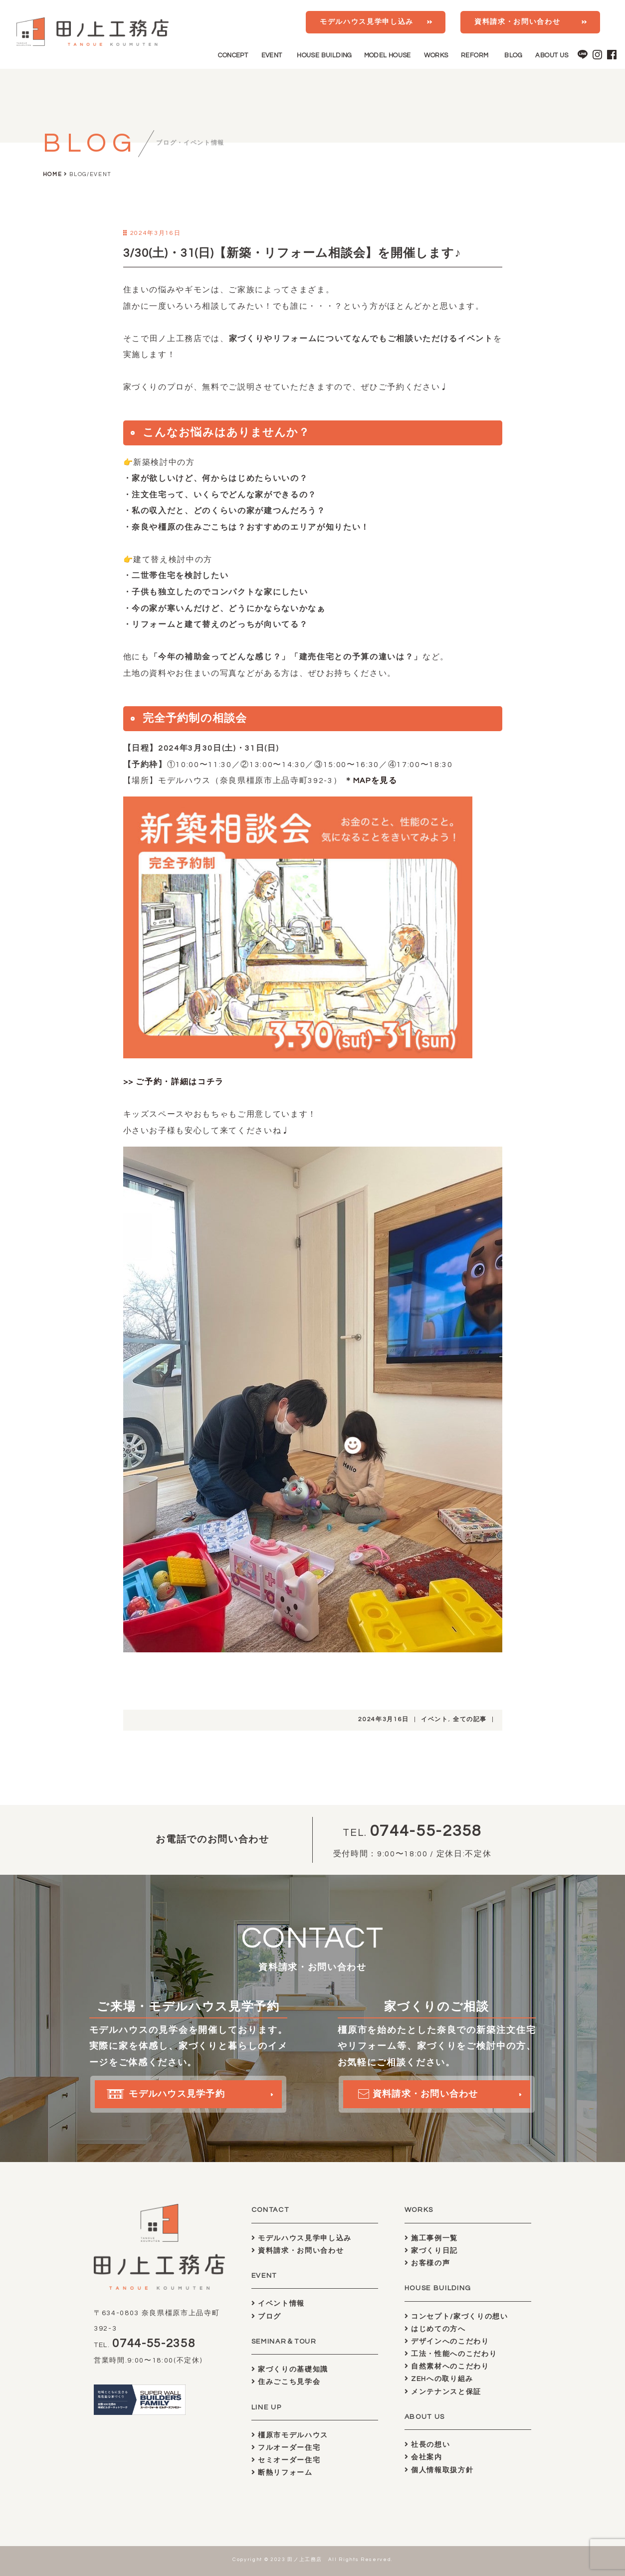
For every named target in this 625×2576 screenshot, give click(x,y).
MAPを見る (375, 781)
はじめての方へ (435, 2329)
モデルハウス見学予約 (171, 2098)
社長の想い (427, 2444)
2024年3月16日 (383, 1719)
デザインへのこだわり (447, 2341)
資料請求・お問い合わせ (517, 21)
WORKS (436, 55)
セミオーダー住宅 (286, 2460)
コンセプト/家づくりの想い (456, 2316)
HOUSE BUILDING (324, 55)
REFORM (474, 55)
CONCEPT (233, 55)
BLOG (513, 55)
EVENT (271, 55)
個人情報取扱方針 (439, 2470)
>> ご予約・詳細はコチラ (173, 1082)
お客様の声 (427, 2263)
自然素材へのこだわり (447, 2366)
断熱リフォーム (282, 2472)
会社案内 (423, 2457)
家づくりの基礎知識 (289, 2369)
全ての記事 (470, 1719)
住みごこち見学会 (286, 2381)
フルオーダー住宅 (286, 2447)
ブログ (266, 2316)
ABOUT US (551, 55)
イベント (434, 1719)
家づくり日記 (431, 2250)
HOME (52, 174)
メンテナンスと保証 (443, 2391)
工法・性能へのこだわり (451, 2354)
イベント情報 (278, 2303)
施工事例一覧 (431, 2238)
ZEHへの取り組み (439, 2378)
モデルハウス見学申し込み (367, 21)
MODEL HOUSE (387, 55)
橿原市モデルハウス (289, 2435)
